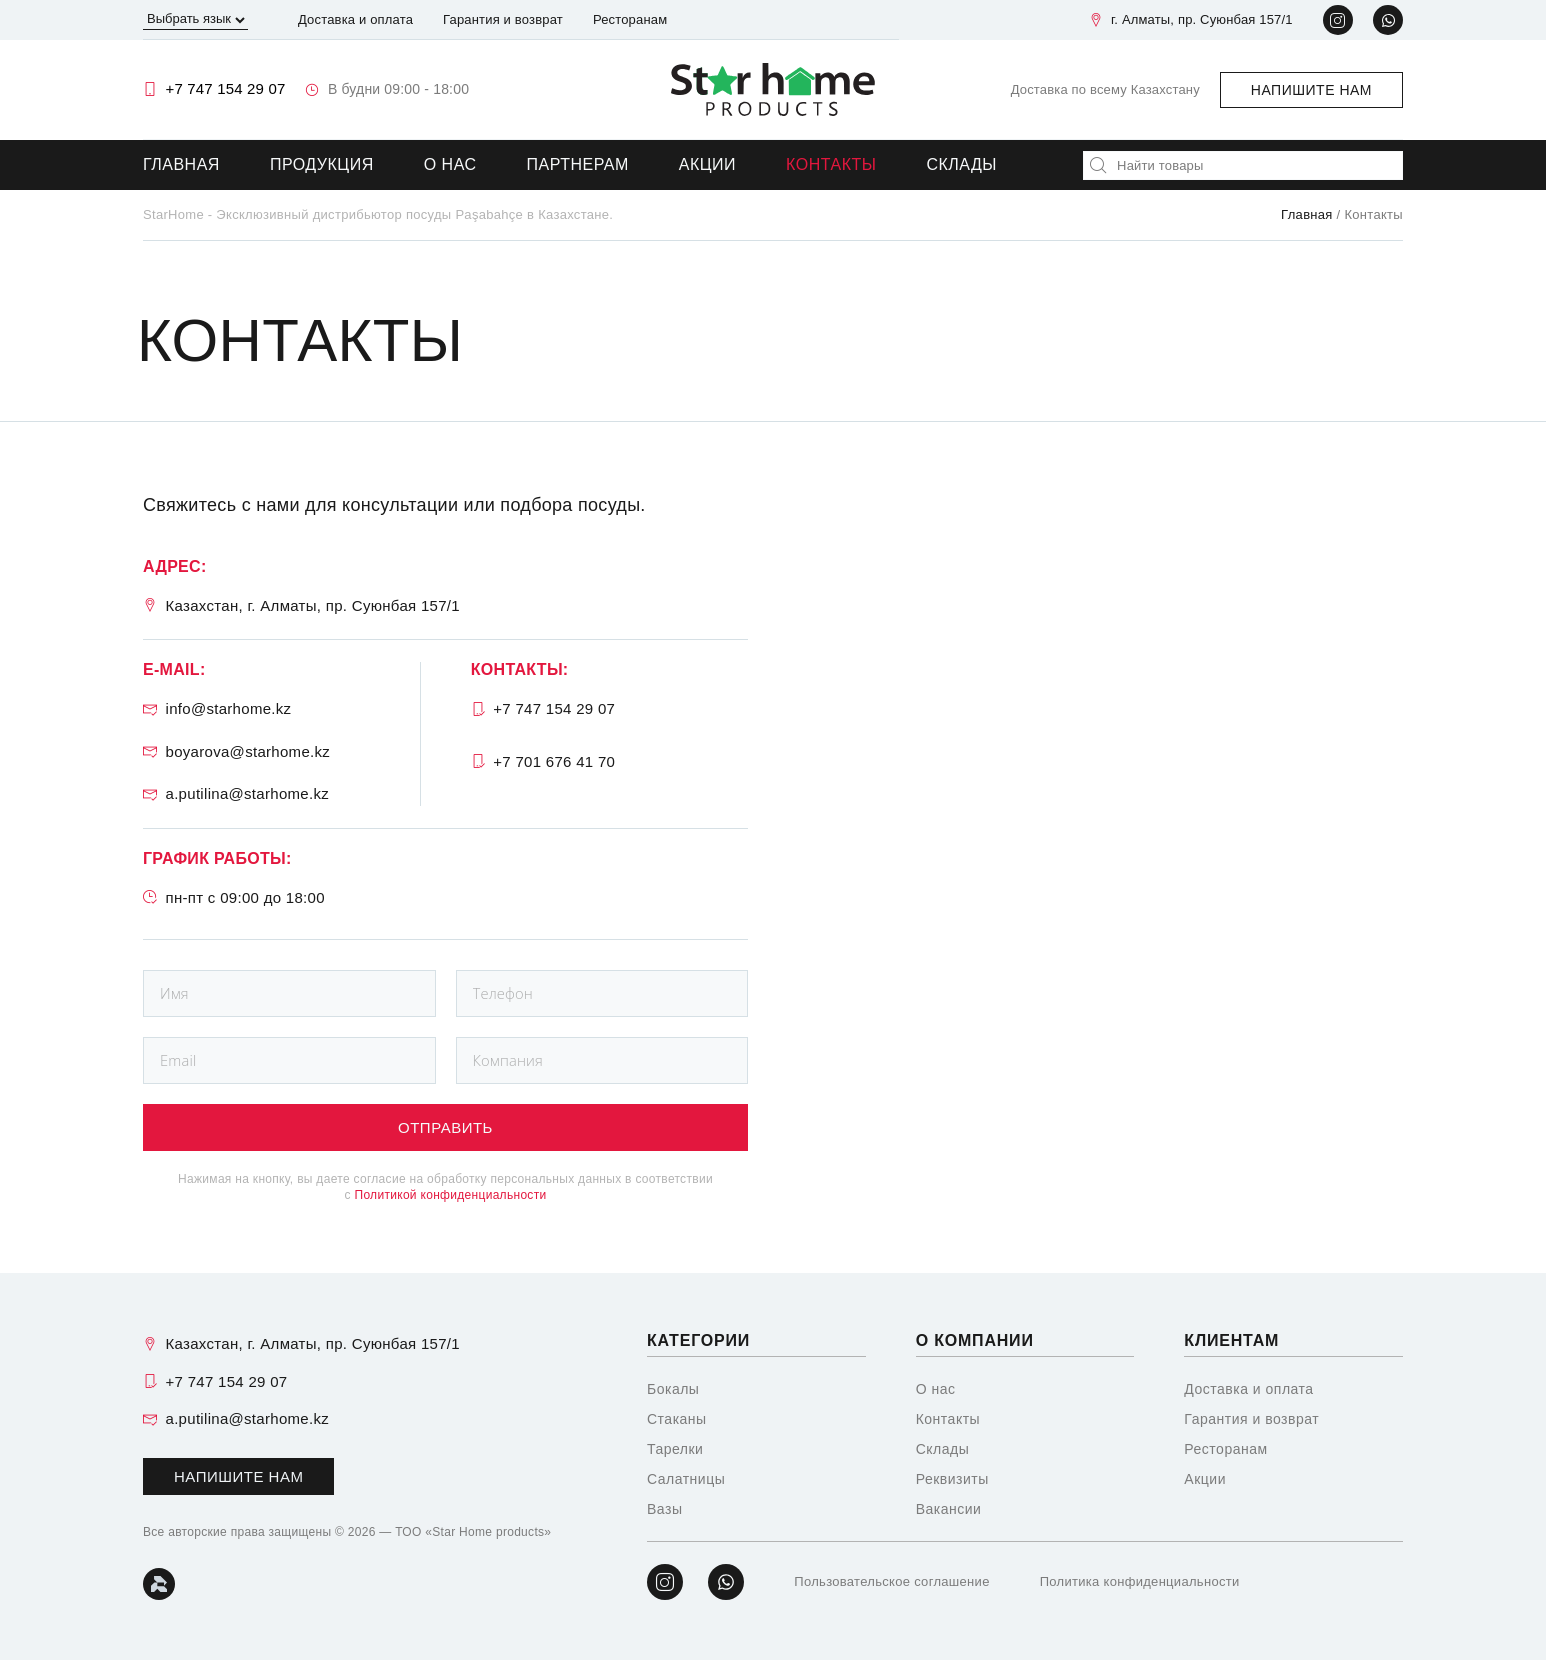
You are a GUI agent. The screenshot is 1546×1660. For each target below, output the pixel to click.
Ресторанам (630, 19)
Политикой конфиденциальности (450, 1195)
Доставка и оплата (355, 19)
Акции (707, 164)
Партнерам (578, 164)
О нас (450, 164)
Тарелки (675, 1449)
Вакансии (949, 1509)
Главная (181, 164)
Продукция (322, 164)
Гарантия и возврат (503, 19)
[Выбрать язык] (195, 20)
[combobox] (1243, 165)
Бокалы (673, 1389)
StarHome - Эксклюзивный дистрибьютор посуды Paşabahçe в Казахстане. (378, 214)
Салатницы (686, 1479)
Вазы (664, 1509)
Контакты (831, 164)
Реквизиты (952, 1479)
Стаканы (677, 1419)
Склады (961, 164)
